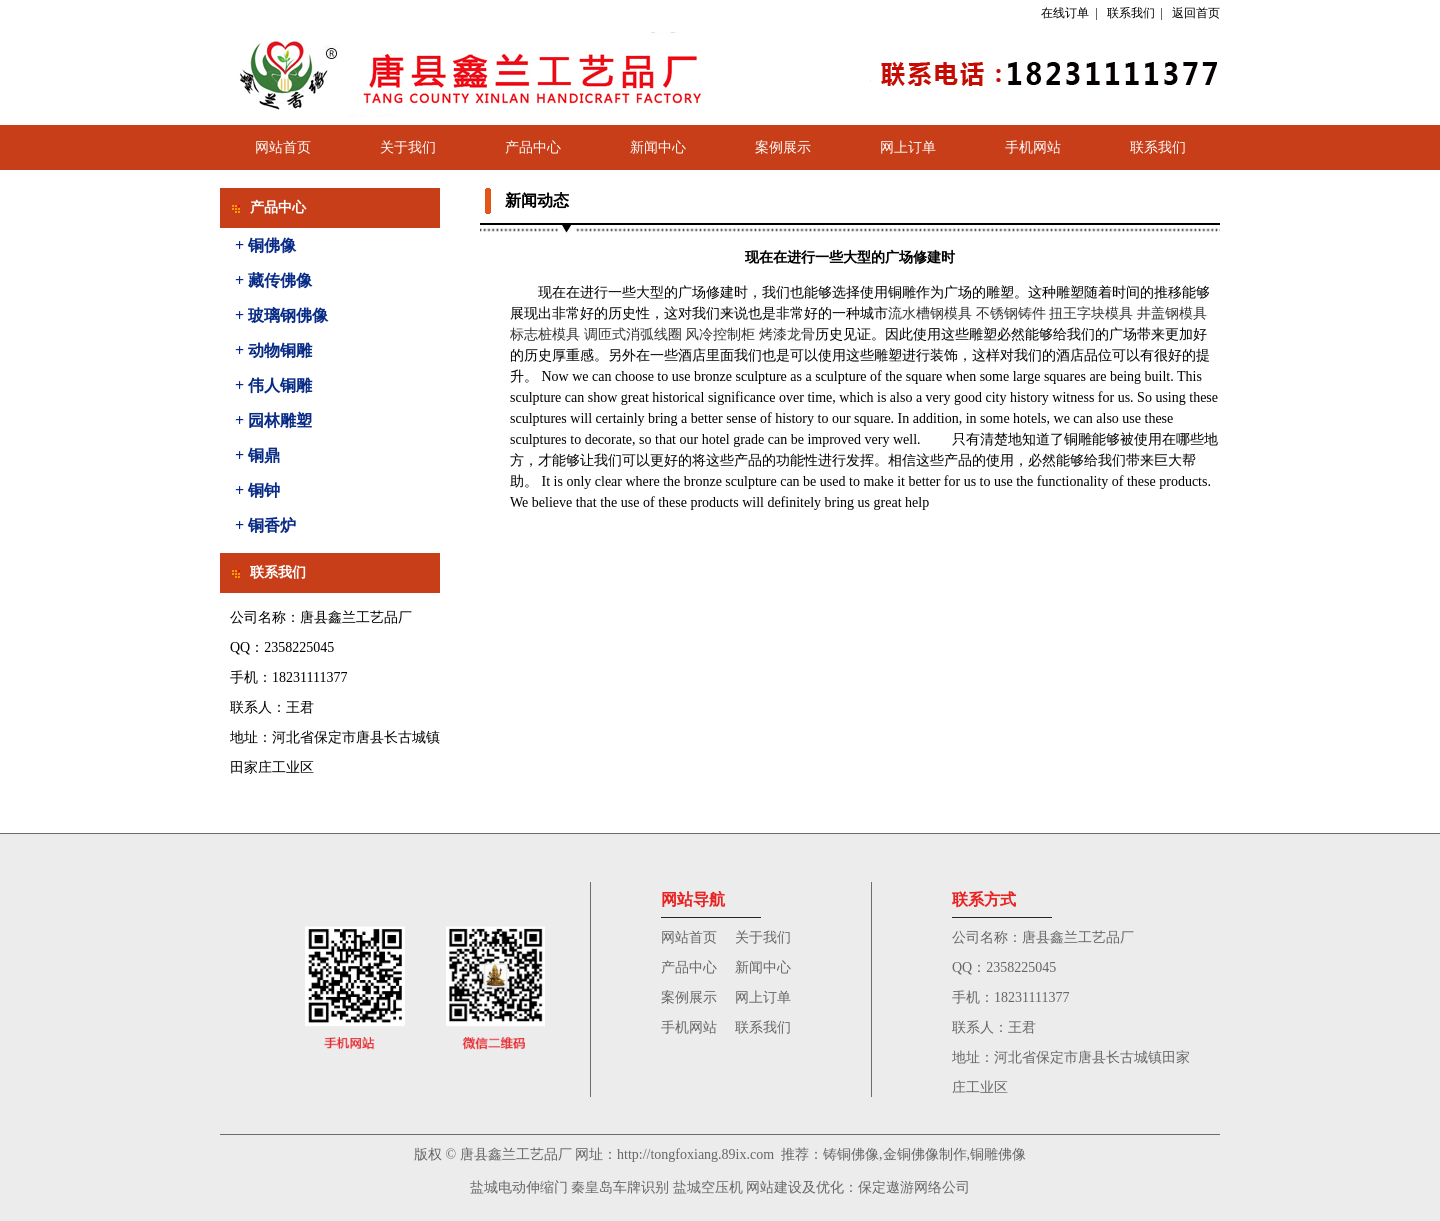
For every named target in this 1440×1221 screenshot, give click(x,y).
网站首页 (283, 147)
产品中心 (533, 147)
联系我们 (1131, 13)
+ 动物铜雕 (273, 350)
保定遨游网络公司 (914, 1187)
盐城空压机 (708, 1187)
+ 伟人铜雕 (273, 385)
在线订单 (1065, 13)
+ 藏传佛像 (273, 280)
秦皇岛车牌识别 (620, 1187)
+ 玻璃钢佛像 (281, 315)
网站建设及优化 (795, 1187)
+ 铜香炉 (265, 525)
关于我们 (408, 147)
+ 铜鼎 (257, 455)
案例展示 (783, 147)
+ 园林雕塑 (273, 420)
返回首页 (1196, 13)
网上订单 (908, 147)
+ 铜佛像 (265, 245)
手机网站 (1033, 147)
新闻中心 (658, 147)
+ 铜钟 (257, 490)
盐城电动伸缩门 (519, 1187)
